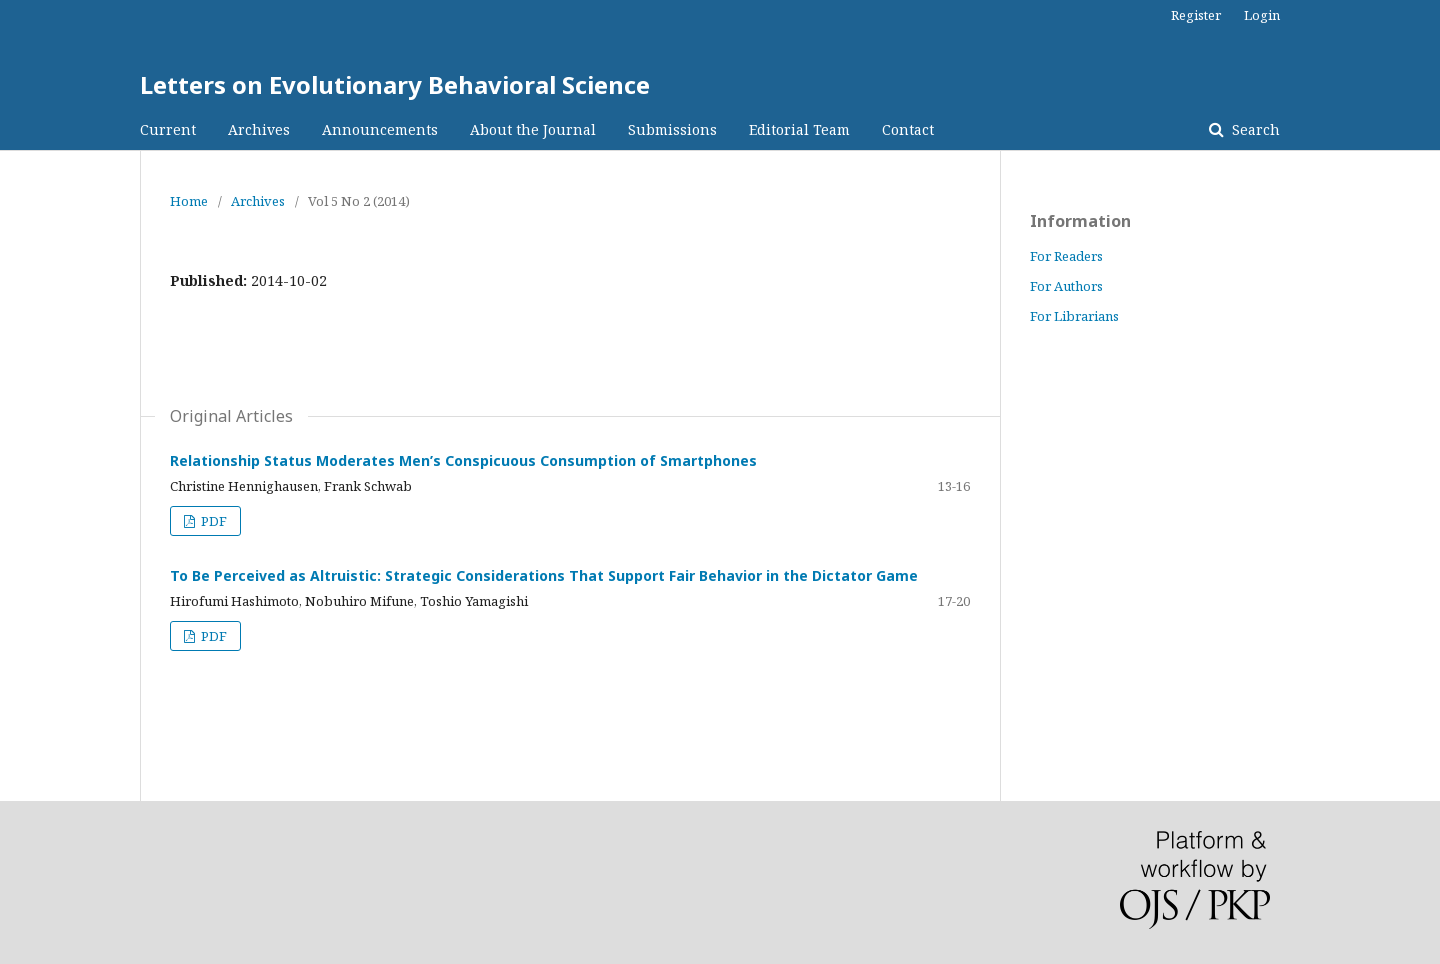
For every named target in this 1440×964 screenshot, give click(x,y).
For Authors (1066, 286)
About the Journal (533, 129)
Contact (908, 129)
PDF (212, 521)
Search (1254, 129)
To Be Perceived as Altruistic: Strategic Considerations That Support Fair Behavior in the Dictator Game (544, 575)
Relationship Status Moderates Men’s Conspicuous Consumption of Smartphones (463, 460)
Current (168, 129)
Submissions (672, 129)
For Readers (1066, 256)
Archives (259, 129)
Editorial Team (799, 129)
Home (189, 201)
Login (1262, 15)
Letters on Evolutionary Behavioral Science (395, 84)
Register (1196, 15)
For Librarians (1074, 316)
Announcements (380, 129)
